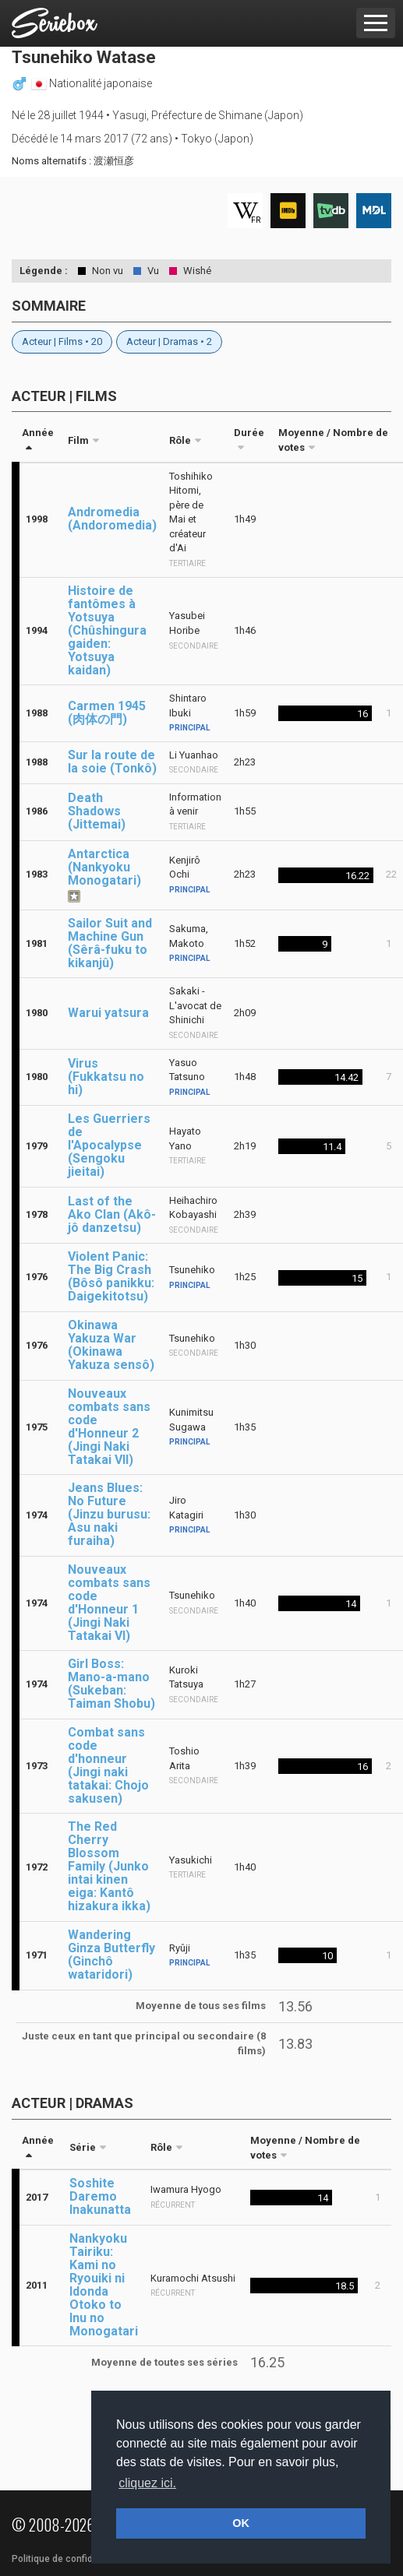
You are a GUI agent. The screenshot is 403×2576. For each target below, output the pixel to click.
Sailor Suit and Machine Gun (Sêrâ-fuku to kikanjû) (110, 943)
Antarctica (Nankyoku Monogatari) (104, 867)
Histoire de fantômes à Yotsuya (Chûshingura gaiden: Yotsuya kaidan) (107, 630)
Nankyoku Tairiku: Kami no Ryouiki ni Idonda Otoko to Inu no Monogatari (103, 2285)
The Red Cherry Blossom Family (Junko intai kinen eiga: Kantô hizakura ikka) (109, 1866)
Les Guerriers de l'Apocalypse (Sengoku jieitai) (109, 1145)
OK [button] (240, 2523)
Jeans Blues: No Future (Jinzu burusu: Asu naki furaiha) (109, 1514)
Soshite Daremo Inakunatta (100, 2196)
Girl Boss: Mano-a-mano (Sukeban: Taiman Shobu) (111, 1683)
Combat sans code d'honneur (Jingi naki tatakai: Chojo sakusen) (108, 1765)
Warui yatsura (108, 1012)
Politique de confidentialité (70, 2558)
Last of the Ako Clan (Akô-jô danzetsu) (112, 1214)
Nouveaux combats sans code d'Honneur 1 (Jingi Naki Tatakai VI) (109, 1602)
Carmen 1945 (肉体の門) (107, 712)
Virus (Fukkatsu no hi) (106, 1076)
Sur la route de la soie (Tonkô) (112, 761)
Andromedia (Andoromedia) (112, 518)
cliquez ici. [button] (147, 2483)
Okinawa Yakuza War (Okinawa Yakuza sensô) (111, 1344)
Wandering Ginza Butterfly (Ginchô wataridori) (111, 1954)
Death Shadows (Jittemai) (96, 811)
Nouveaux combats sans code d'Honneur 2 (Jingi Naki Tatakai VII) (109, 1426)
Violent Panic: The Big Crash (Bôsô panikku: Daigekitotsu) (111, 1276)
